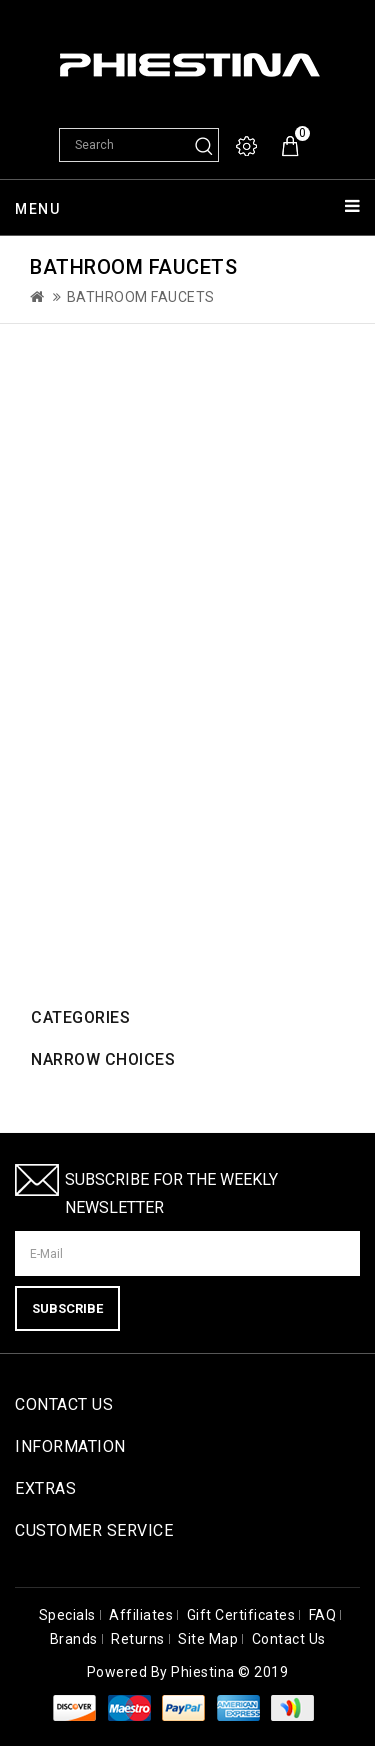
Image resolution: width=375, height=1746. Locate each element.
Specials (67, 1615)
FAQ (323, 1615)
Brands (74, 1639)
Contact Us (289, 1639)
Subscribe (67, 1308)
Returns (138, 1639)
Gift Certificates (241, 1615)
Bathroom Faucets (141, 297)
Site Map (208, 1639)
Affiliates (141, 1615)
